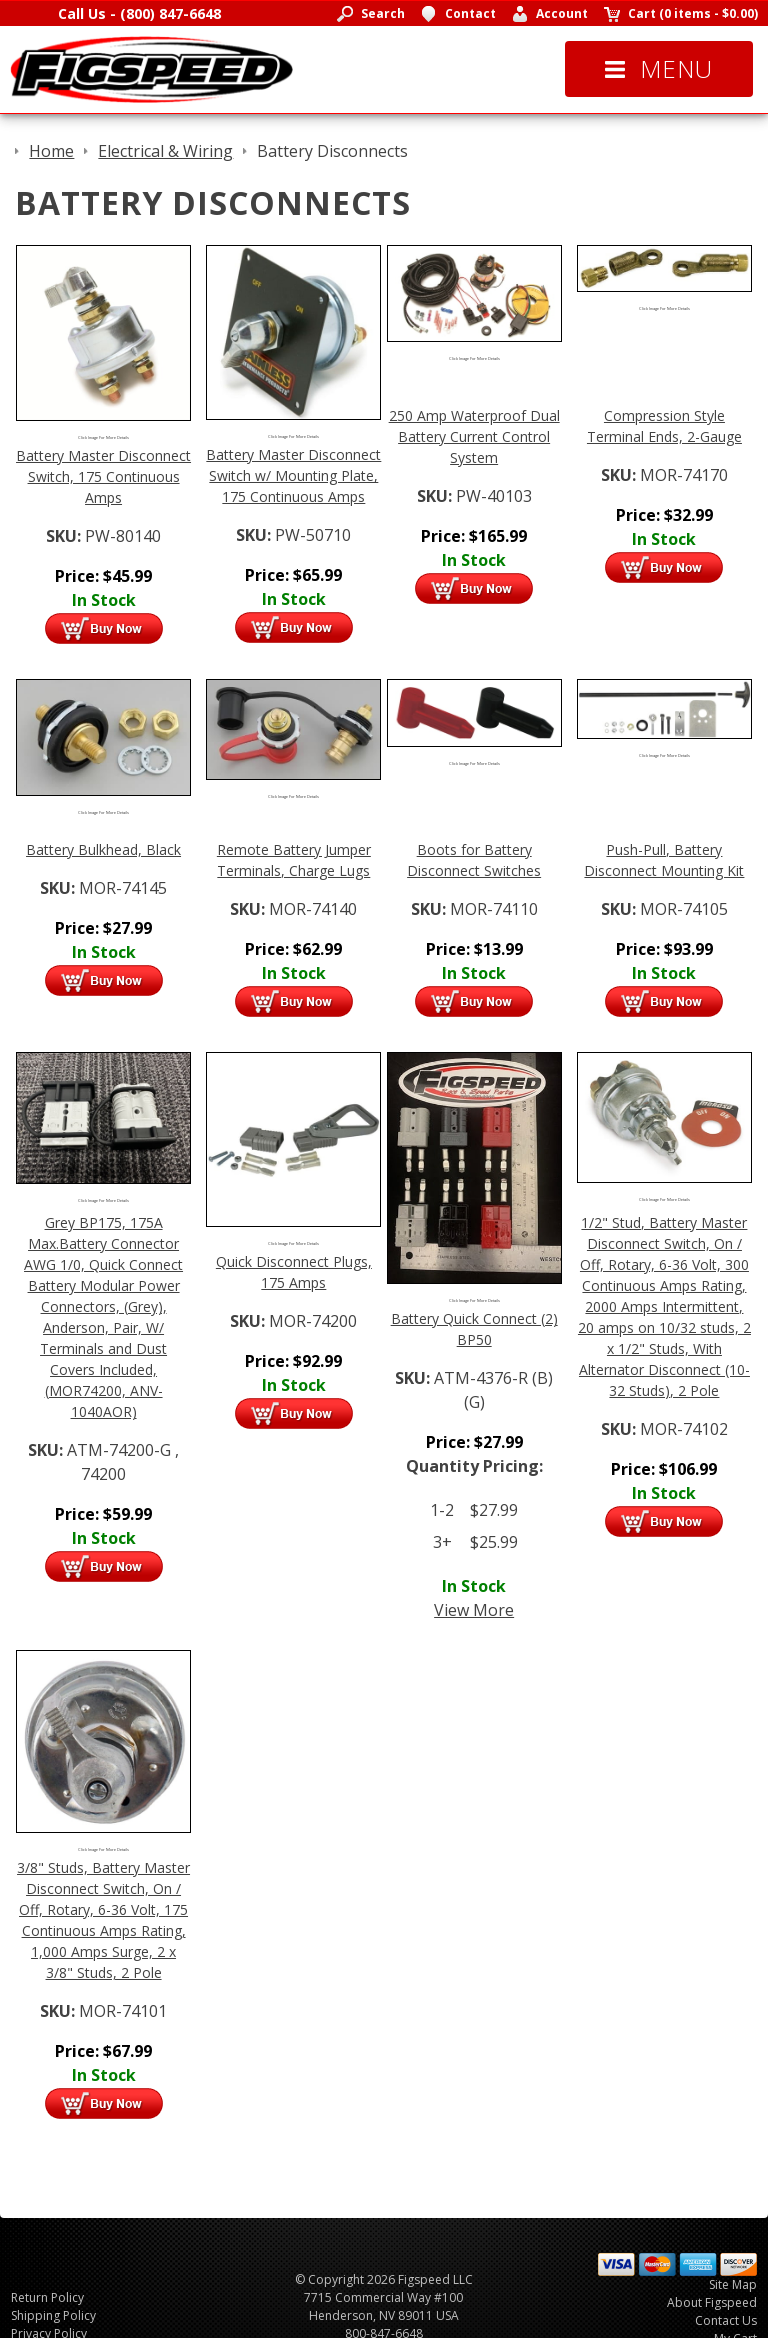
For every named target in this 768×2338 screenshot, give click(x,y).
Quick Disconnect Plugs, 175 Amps (294, 1272)
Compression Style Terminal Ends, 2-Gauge (664, 426)
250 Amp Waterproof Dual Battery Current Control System (474, 436)
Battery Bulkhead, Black (103, 849)
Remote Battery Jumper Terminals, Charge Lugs (294, 860)
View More (474, 1610)
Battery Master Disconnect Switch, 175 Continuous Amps (103, 476)
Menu (659, 68)
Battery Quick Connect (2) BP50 (474, 1329)
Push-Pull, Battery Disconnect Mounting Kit (664, 860)
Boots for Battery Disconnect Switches (474, 860)
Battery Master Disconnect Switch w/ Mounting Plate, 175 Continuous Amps (293, 475)
